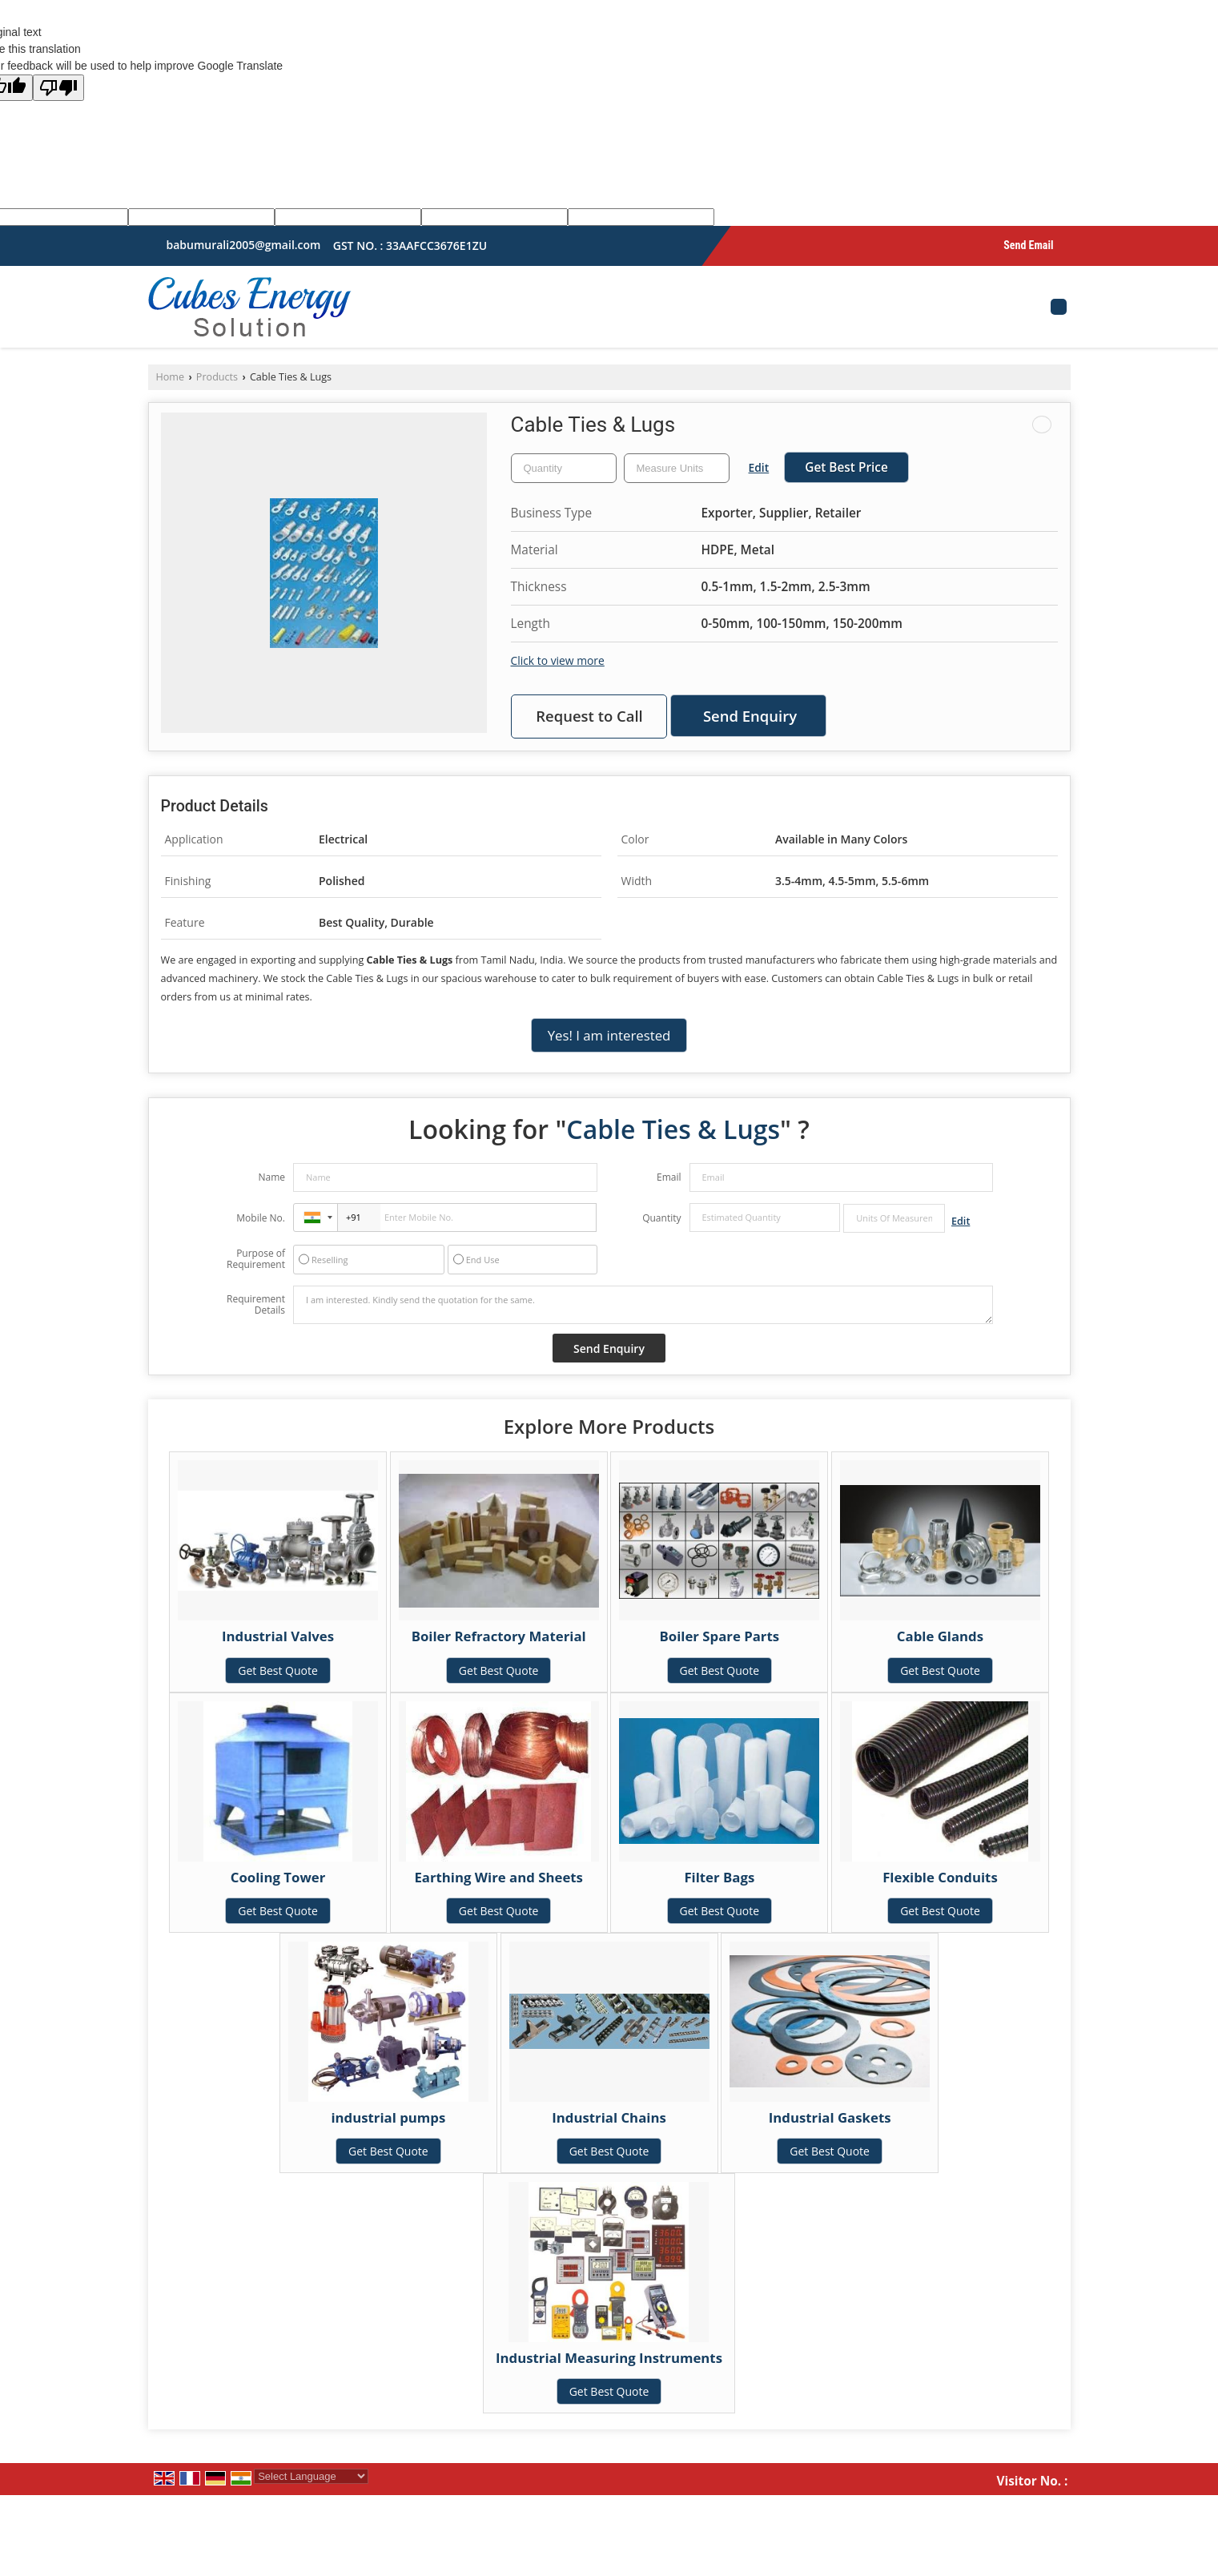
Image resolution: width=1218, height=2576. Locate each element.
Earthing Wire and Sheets (498, 1877)
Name (271, 1177)
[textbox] (677, 468)
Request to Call (589, 716)
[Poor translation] (58, 87)
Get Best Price (846, 467)
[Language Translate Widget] (311, 2476)
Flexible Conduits (940, 1877)
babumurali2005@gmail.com (244, 244)
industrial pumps (388, 2117)
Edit (759, 467)
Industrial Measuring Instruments (609, 2358)
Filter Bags (719, 1877)
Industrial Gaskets (830, 2117)
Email (669, 1177)
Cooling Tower (278, 1877)
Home (170, 377)
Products (217, 377)
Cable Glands (940, 1636)
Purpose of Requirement (256, 1259)
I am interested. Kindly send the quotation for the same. (643, 1305)
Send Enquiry (750, 716)
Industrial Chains (609, 2117)
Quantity (661, 1218)
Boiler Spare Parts (720, 1636)
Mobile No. (260, 1218)
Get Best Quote (278, 1670)
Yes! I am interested (609, 1035)
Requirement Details (256, 1305)
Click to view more (558, 660)
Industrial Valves (278, 1636)
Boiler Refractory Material (499, 1636)
